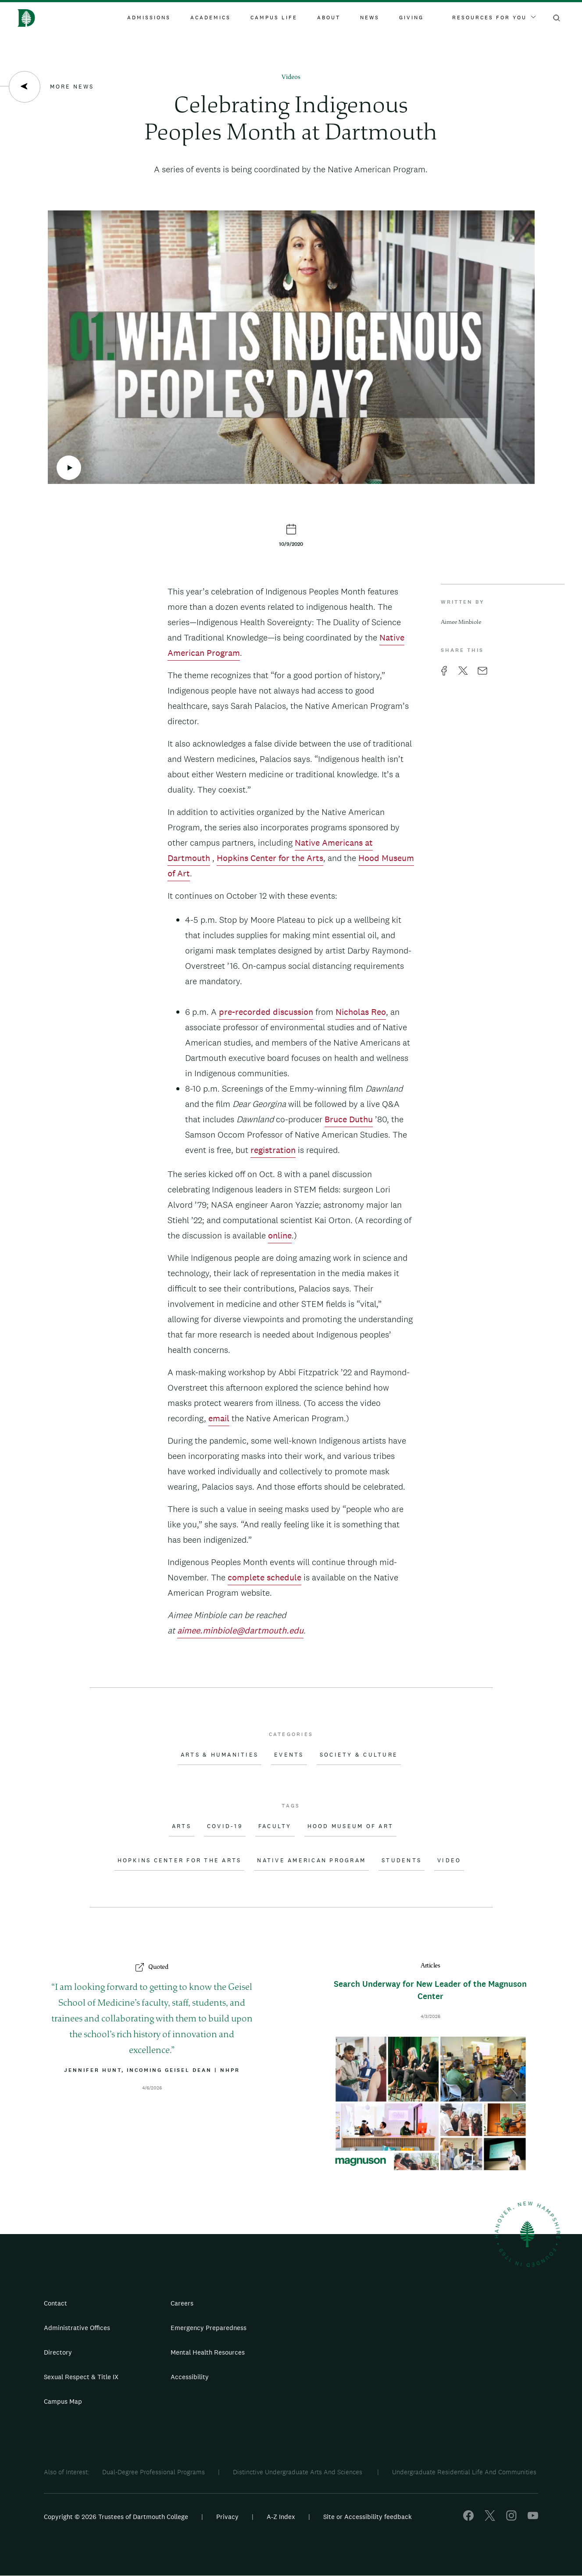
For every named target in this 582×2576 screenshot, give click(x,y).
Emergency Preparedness (208, 2327)
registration (273, 1150)
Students (401, 1860)
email (218, 1418)
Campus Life (273, 17)
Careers (182, 2303)
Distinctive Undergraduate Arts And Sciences (298, 2472)
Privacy (227, 2516)
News (369, 17)
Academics (210, 17)
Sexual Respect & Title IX (81, 2377)
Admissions (149, 17)
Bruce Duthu (349, 1119)
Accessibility (190, 2377)
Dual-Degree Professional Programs (153, 2472)
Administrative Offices (77, 2327)
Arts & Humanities (219, 1754)
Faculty (275, 1826)
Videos (291, 77)
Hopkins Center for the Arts (270, 858)
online (280, 1235)
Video (449, 1860)
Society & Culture (359, 1754)
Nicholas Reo (361, 1012)
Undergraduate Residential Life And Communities (464, 2472)
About (328, 17)
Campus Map (63, 2401)
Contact (55, 2303)
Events (289, 1754)
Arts (181, 1826)
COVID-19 (225, 1826)
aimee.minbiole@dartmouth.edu (240, 1630)
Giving (411, 17)
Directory (58, 2352)
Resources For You (494, 17)
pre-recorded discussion (266, 1012)
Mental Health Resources (208, 2352)
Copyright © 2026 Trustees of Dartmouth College (116, 2516)
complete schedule (264, 1577)
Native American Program (311, 1860)
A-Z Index (281, 2516)
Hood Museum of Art (350, 1826)
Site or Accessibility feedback (367, 2516)
